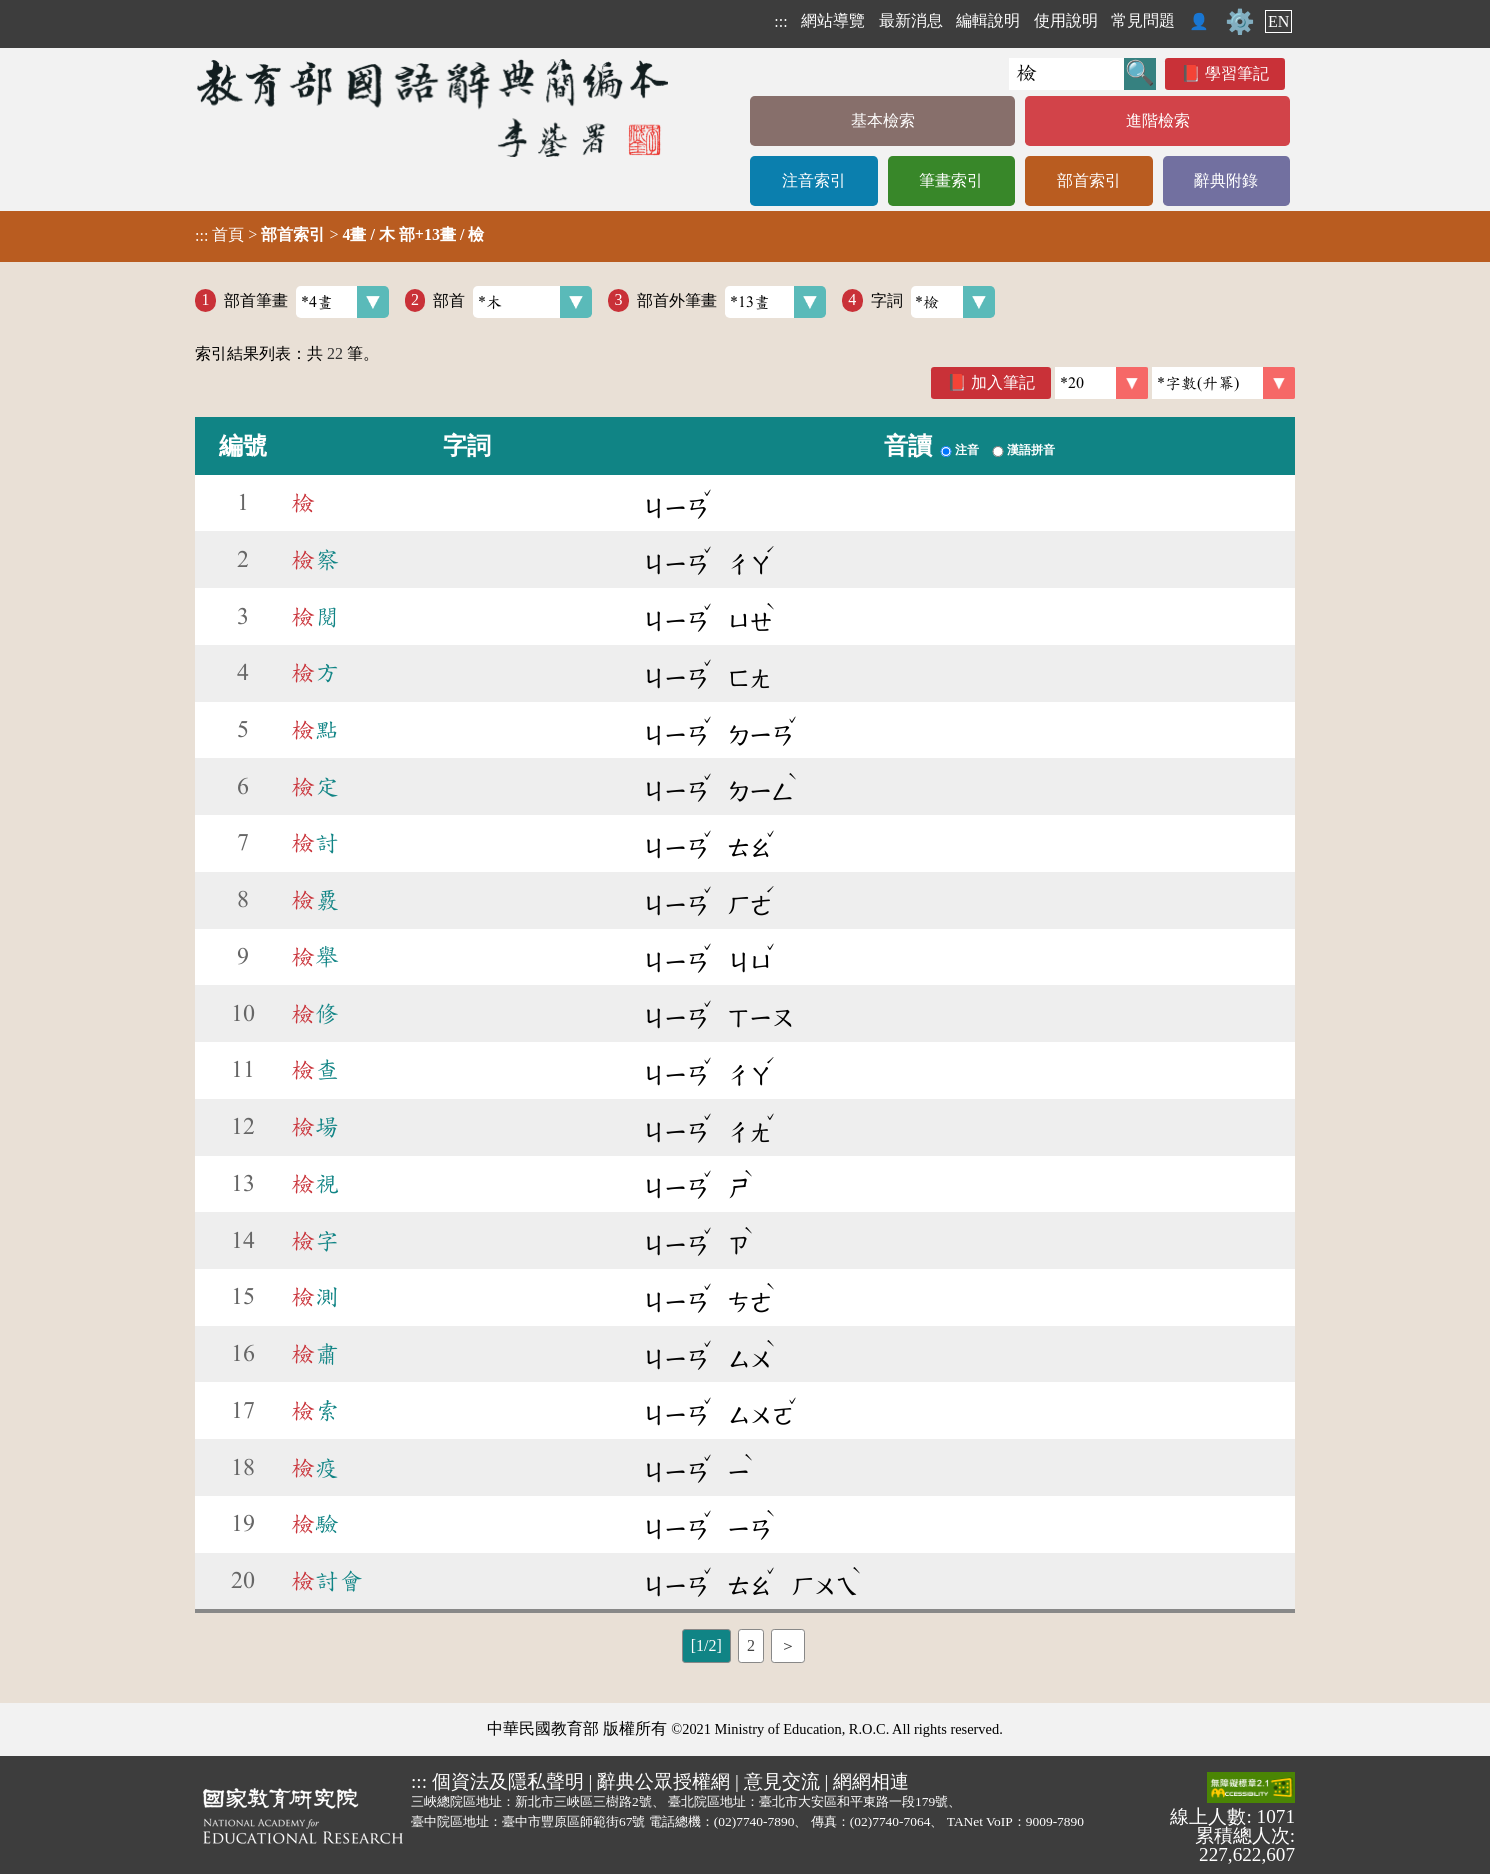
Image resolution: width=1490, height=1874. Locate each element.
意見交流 (782, 1781)
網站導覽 (833, 20)
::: (780, 21)
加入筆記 (1003, 382)
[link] (1223, 383)
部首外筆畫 (731, 302)
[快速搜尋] (1066, 74)
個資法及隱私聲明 (508, 1781)
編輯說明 (988, 20)
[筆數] (1101, 383)
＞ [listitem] (788, 1645)
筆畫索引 (951, 180)
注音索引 (814, 180)
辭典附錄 (1226, 180)
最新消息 (911, 20)
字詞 (933, 302)
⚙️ (1240, 22)
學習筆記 (1237, 73)
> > (339, 235)
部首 (512, 302)
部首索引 (1089, 180)
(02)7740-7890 (754, 1821)
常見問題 (1143, 20)
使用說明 (1066, 20)
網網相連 (871, 1781)
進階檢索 (1158, 120)
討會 (327, 1581)
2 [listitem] (751, 1645)
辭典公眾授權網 (663, 1781)
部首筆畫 (306, 302)
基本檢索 (883, 120)
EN (1278, 21)
